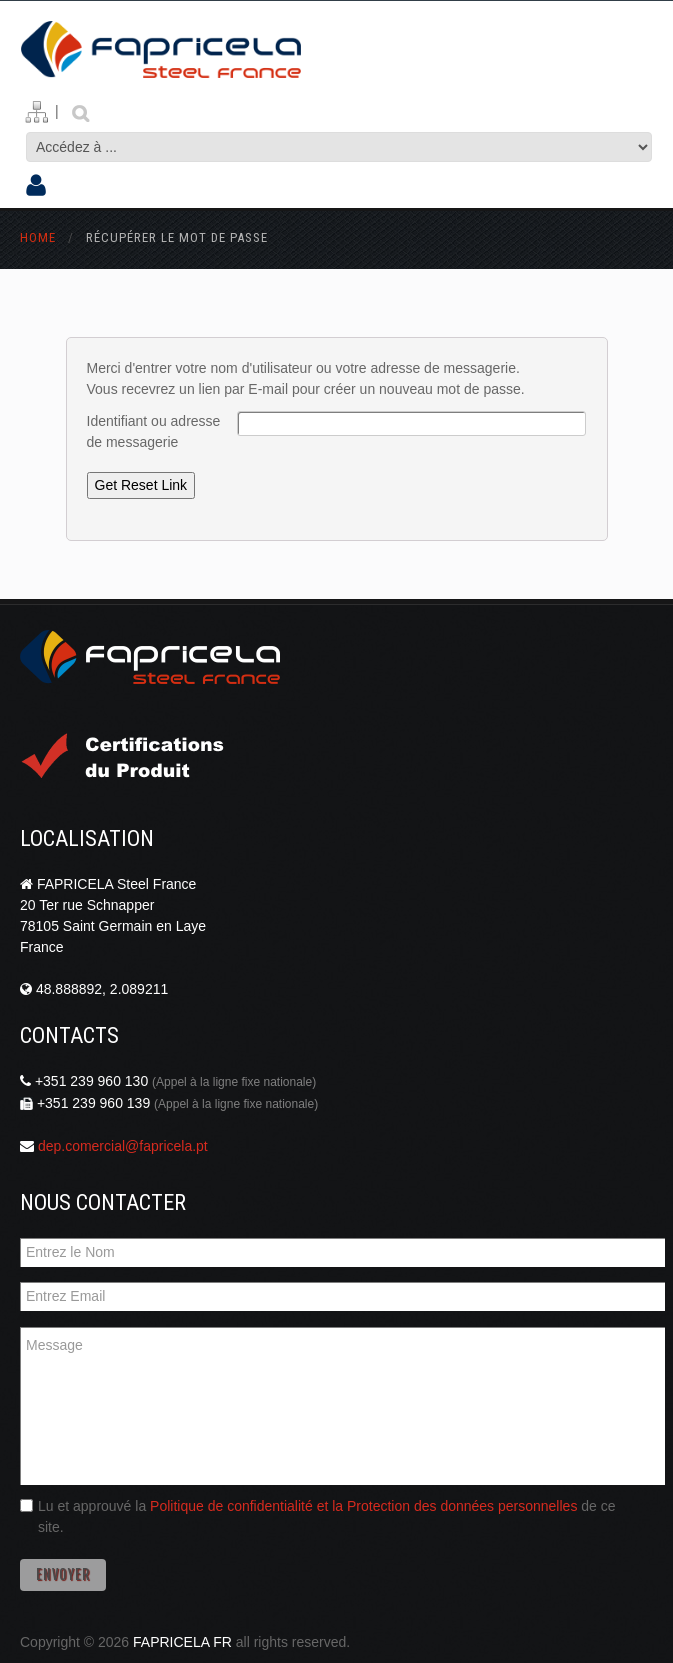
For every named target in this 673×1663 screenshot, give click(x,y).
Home (38, 237)
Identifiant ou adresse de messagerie (154, 431)
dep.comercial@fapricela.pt (123, 1146)
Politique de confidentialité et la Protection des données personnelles (363, 1506)
